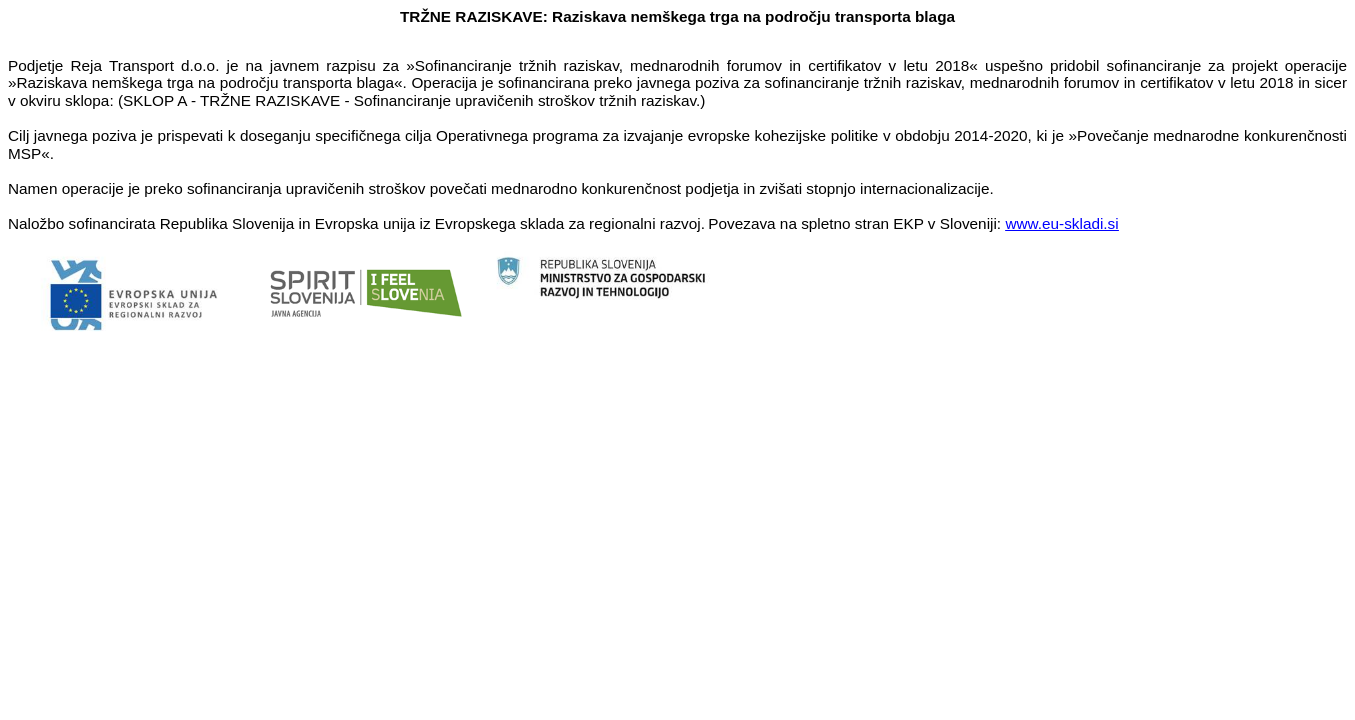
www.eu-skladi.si (1061, 223)
